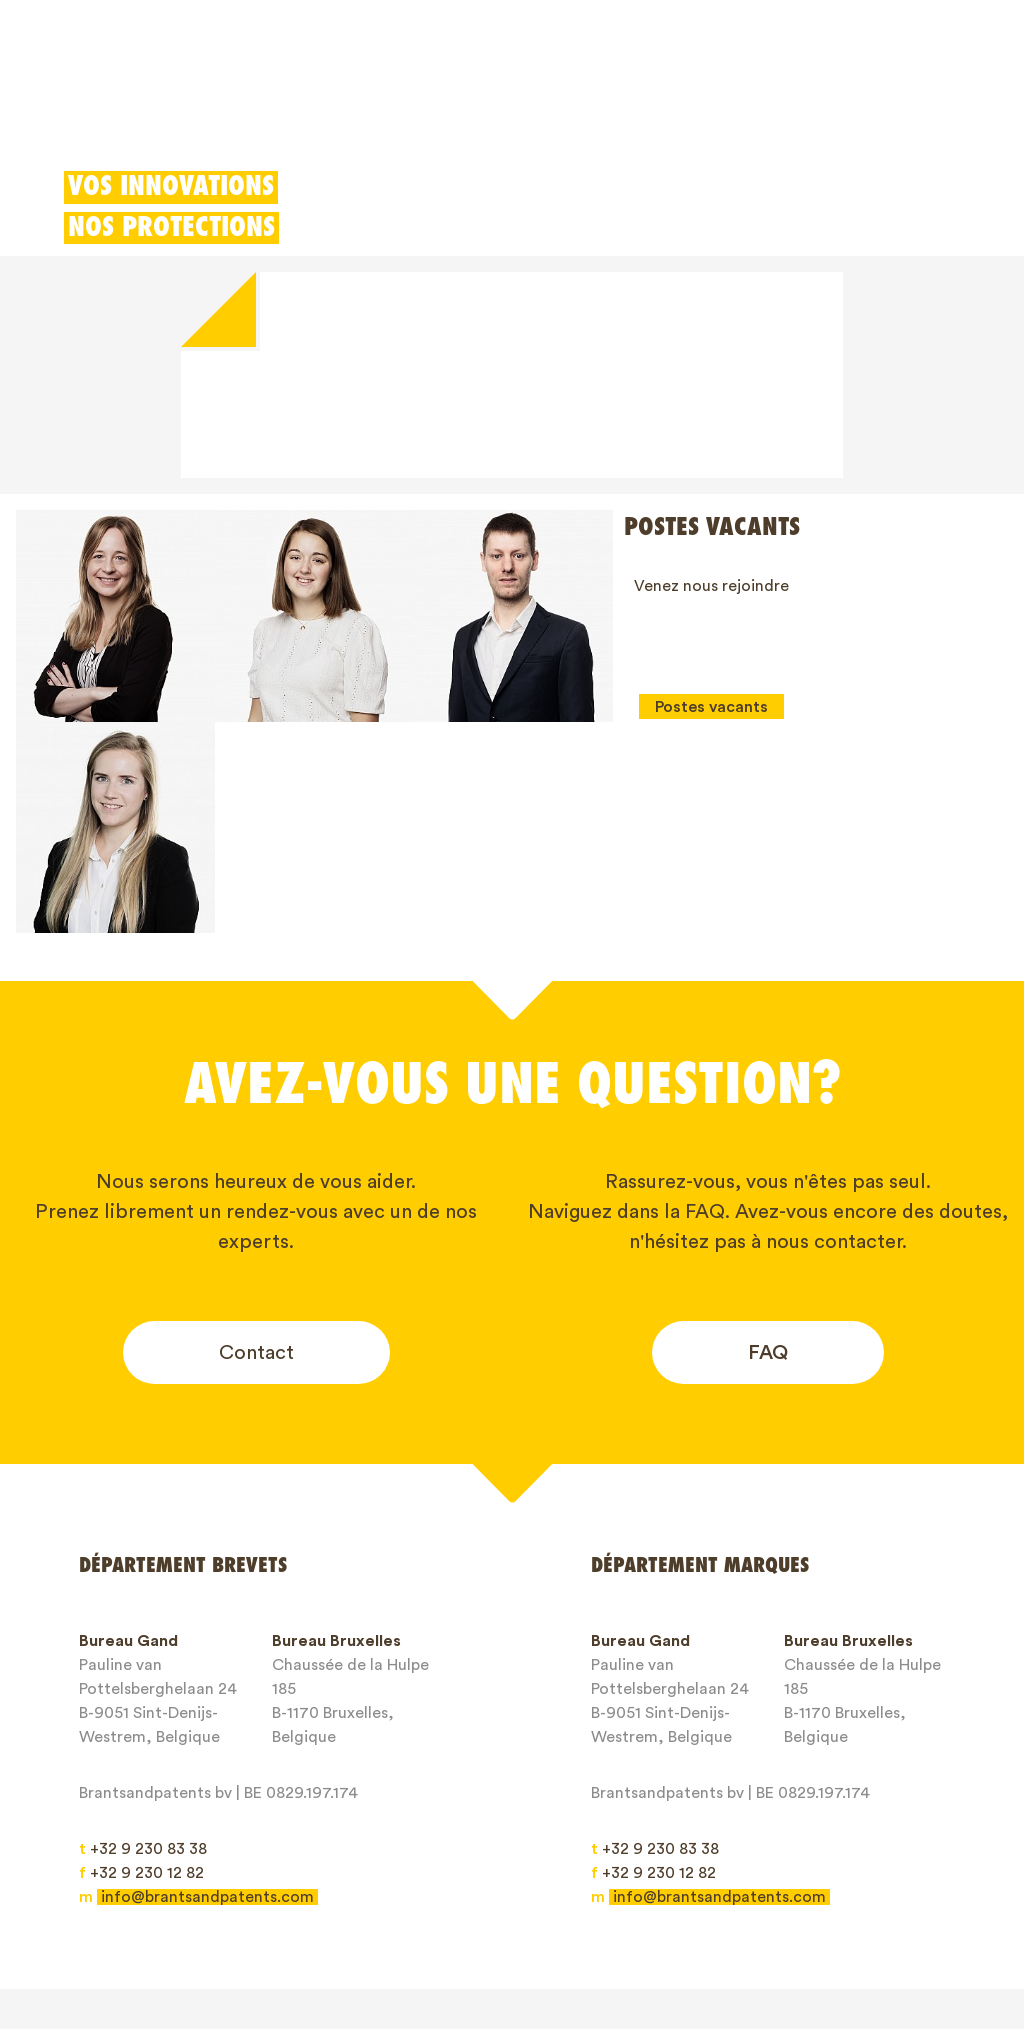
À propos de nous (580, 1906)
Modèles (367, 105)
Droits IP (441, 1906)
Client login (816, 105)
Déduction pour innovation (548, 105)
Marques (260, 105)
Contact (256, 1141)
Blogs (708, 1906)
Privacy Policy (388, 1941)
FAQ (768, 1141)
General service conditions (195, 1941)
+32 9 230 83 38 (143, 1637)
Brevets (157, 105)
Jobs (789, 1906)
